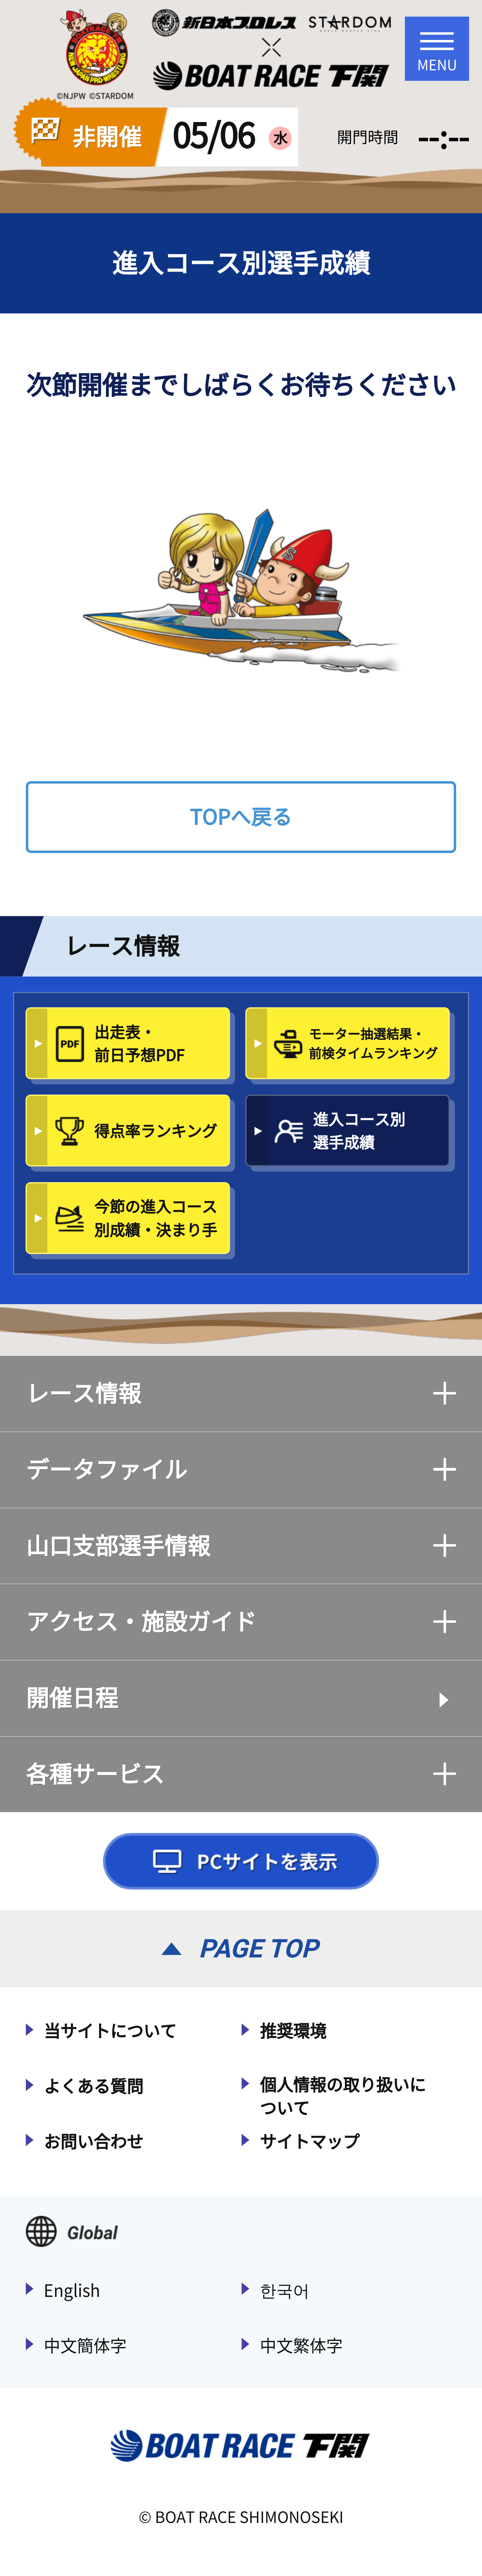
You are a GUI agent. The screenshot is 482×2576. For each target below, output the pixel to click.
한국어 (285, 2290)
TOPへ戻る (241, 817)
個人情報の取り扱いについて (343, 2096)
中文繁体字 (301, 2345)
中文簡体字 (85, 2345)
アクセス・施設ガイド (241, 1621)
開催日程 (72, 1697)
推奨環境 (293, 2031)
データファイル (241, 1469)
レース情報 (241, 1393)
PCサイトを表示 (241, 1861)
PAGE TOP (258, 1948)
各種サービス (241, 1774)
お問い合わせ (93, 2141)
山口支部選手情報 (241, 1545)
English (72, 2290)
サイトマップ (309, 2141)
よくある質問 (93, 2086)
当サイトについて (110, 2031)
